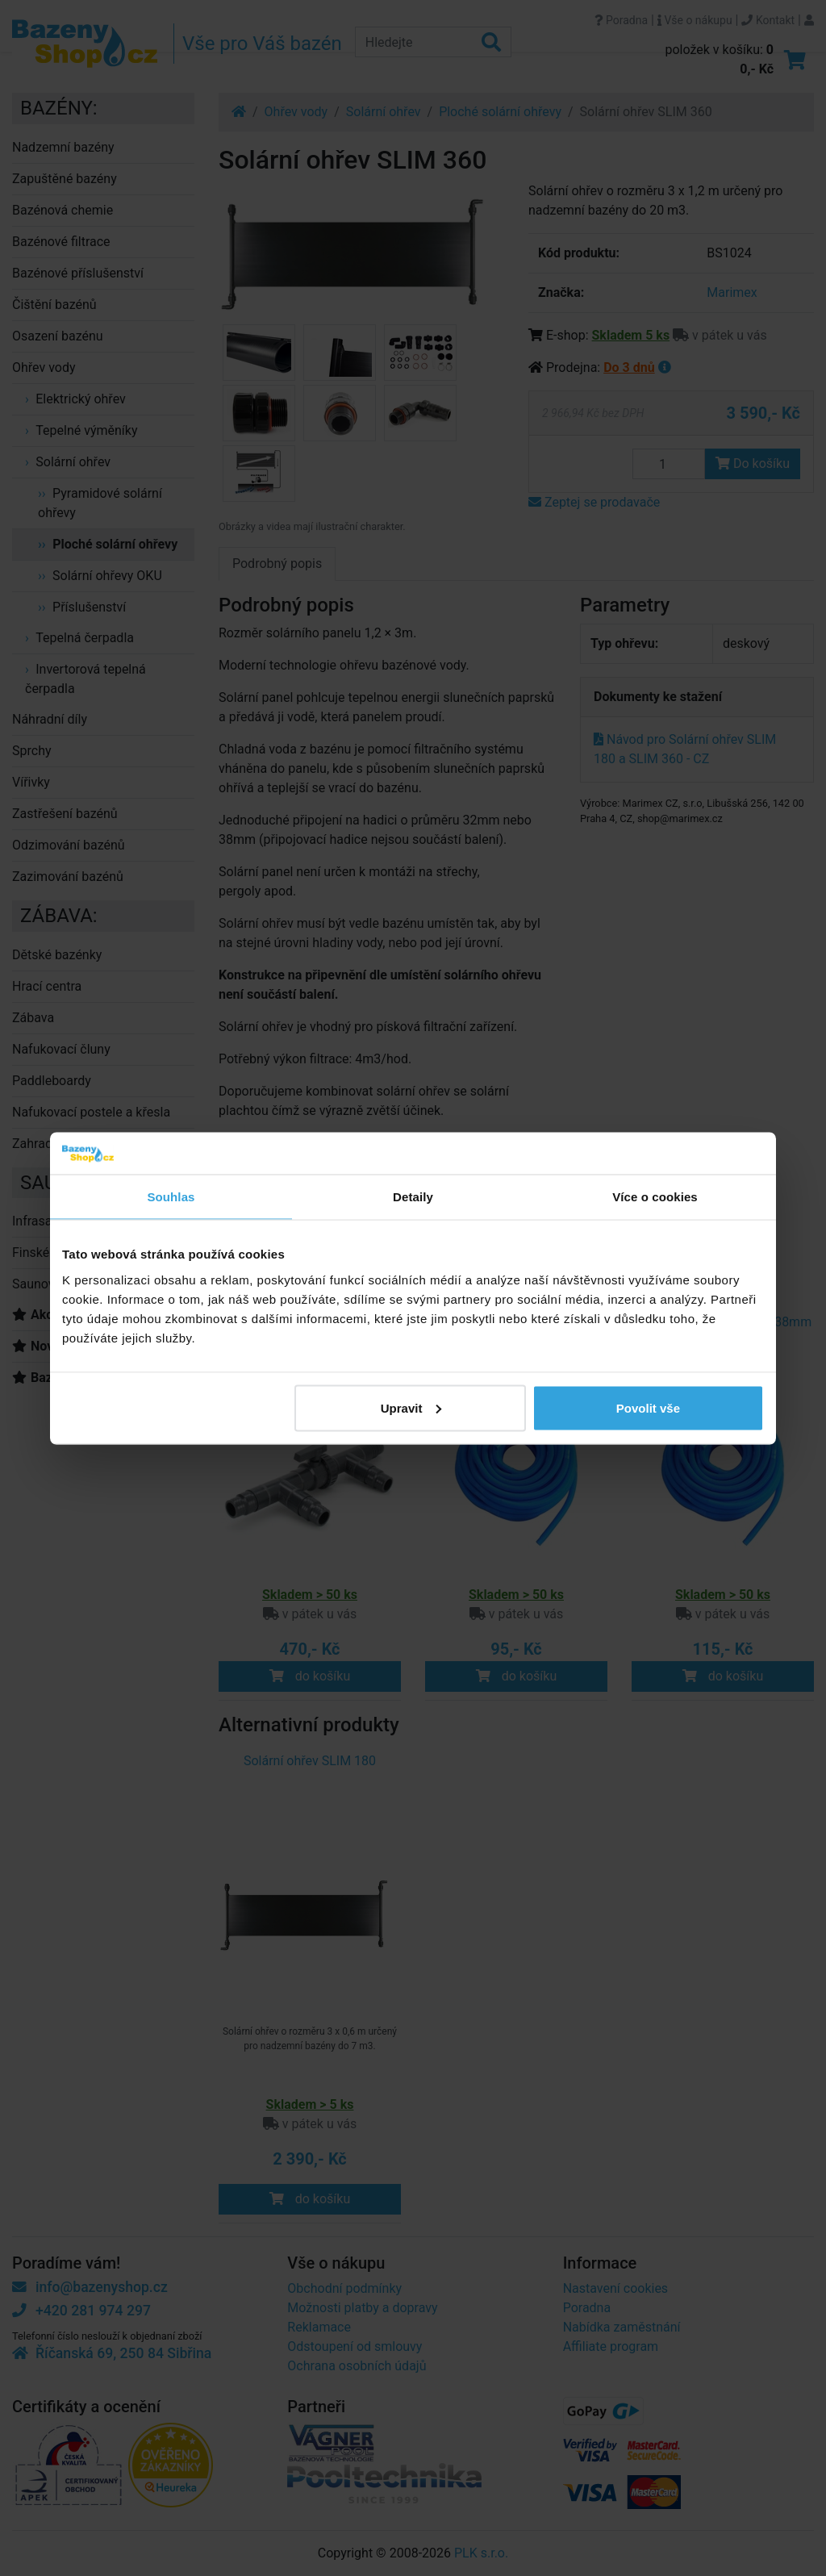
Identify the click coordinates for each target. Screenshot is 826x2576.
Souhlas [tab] (170, 1197)
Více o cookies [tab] (655, 1197)
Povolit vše (648, 1407)
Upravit (411, 1407)
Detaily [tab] (413, 1197)
